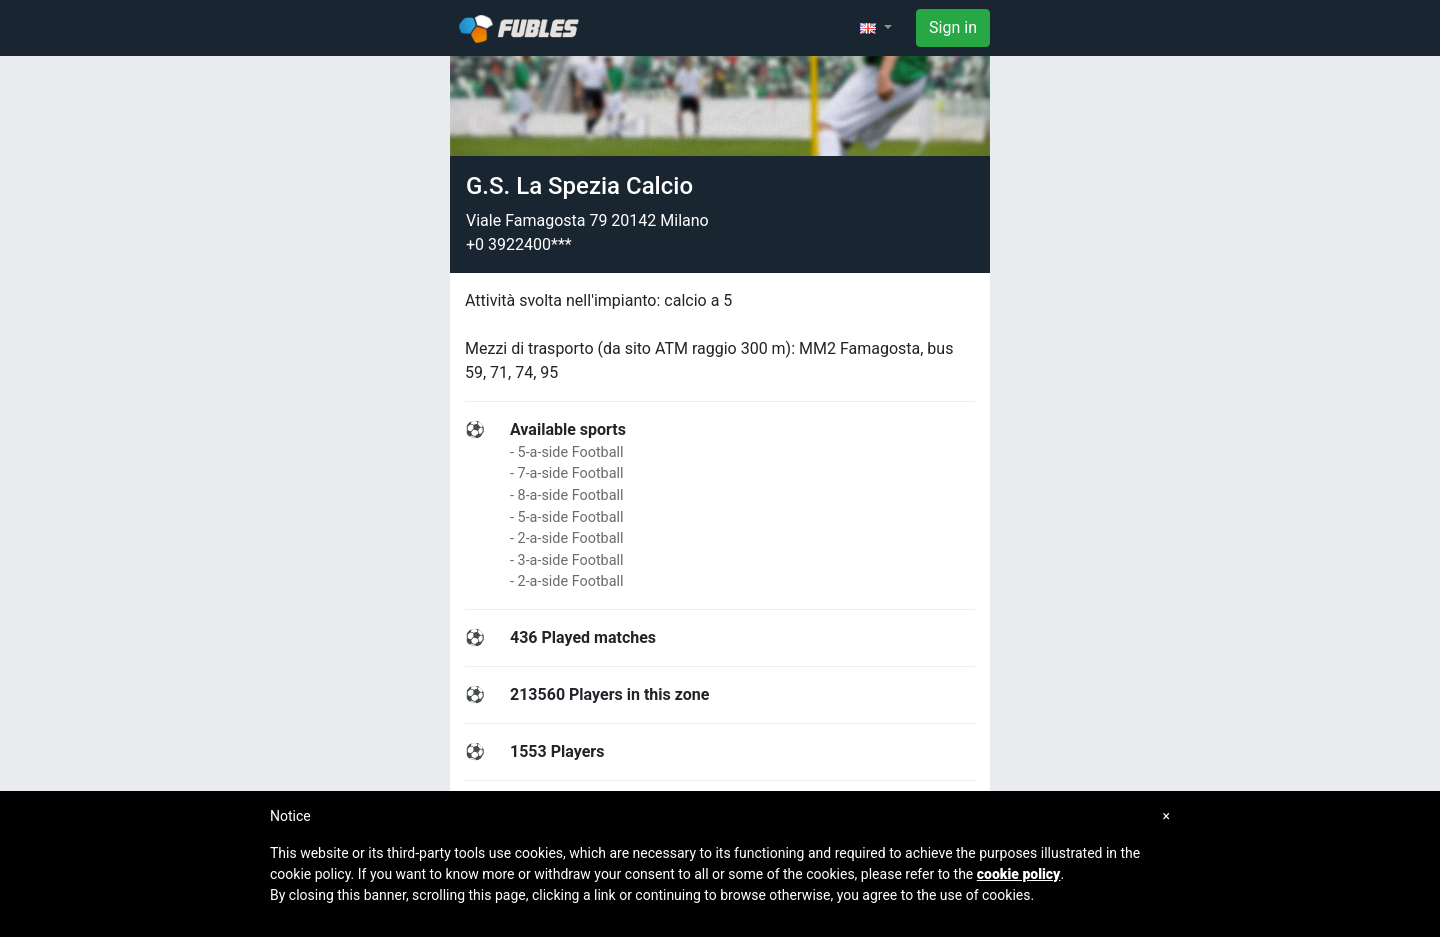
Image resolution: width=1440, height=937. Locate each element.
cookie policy (1019, 874)
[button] (876, 28)
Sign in (953, 27)
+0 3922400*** (519, 244)
